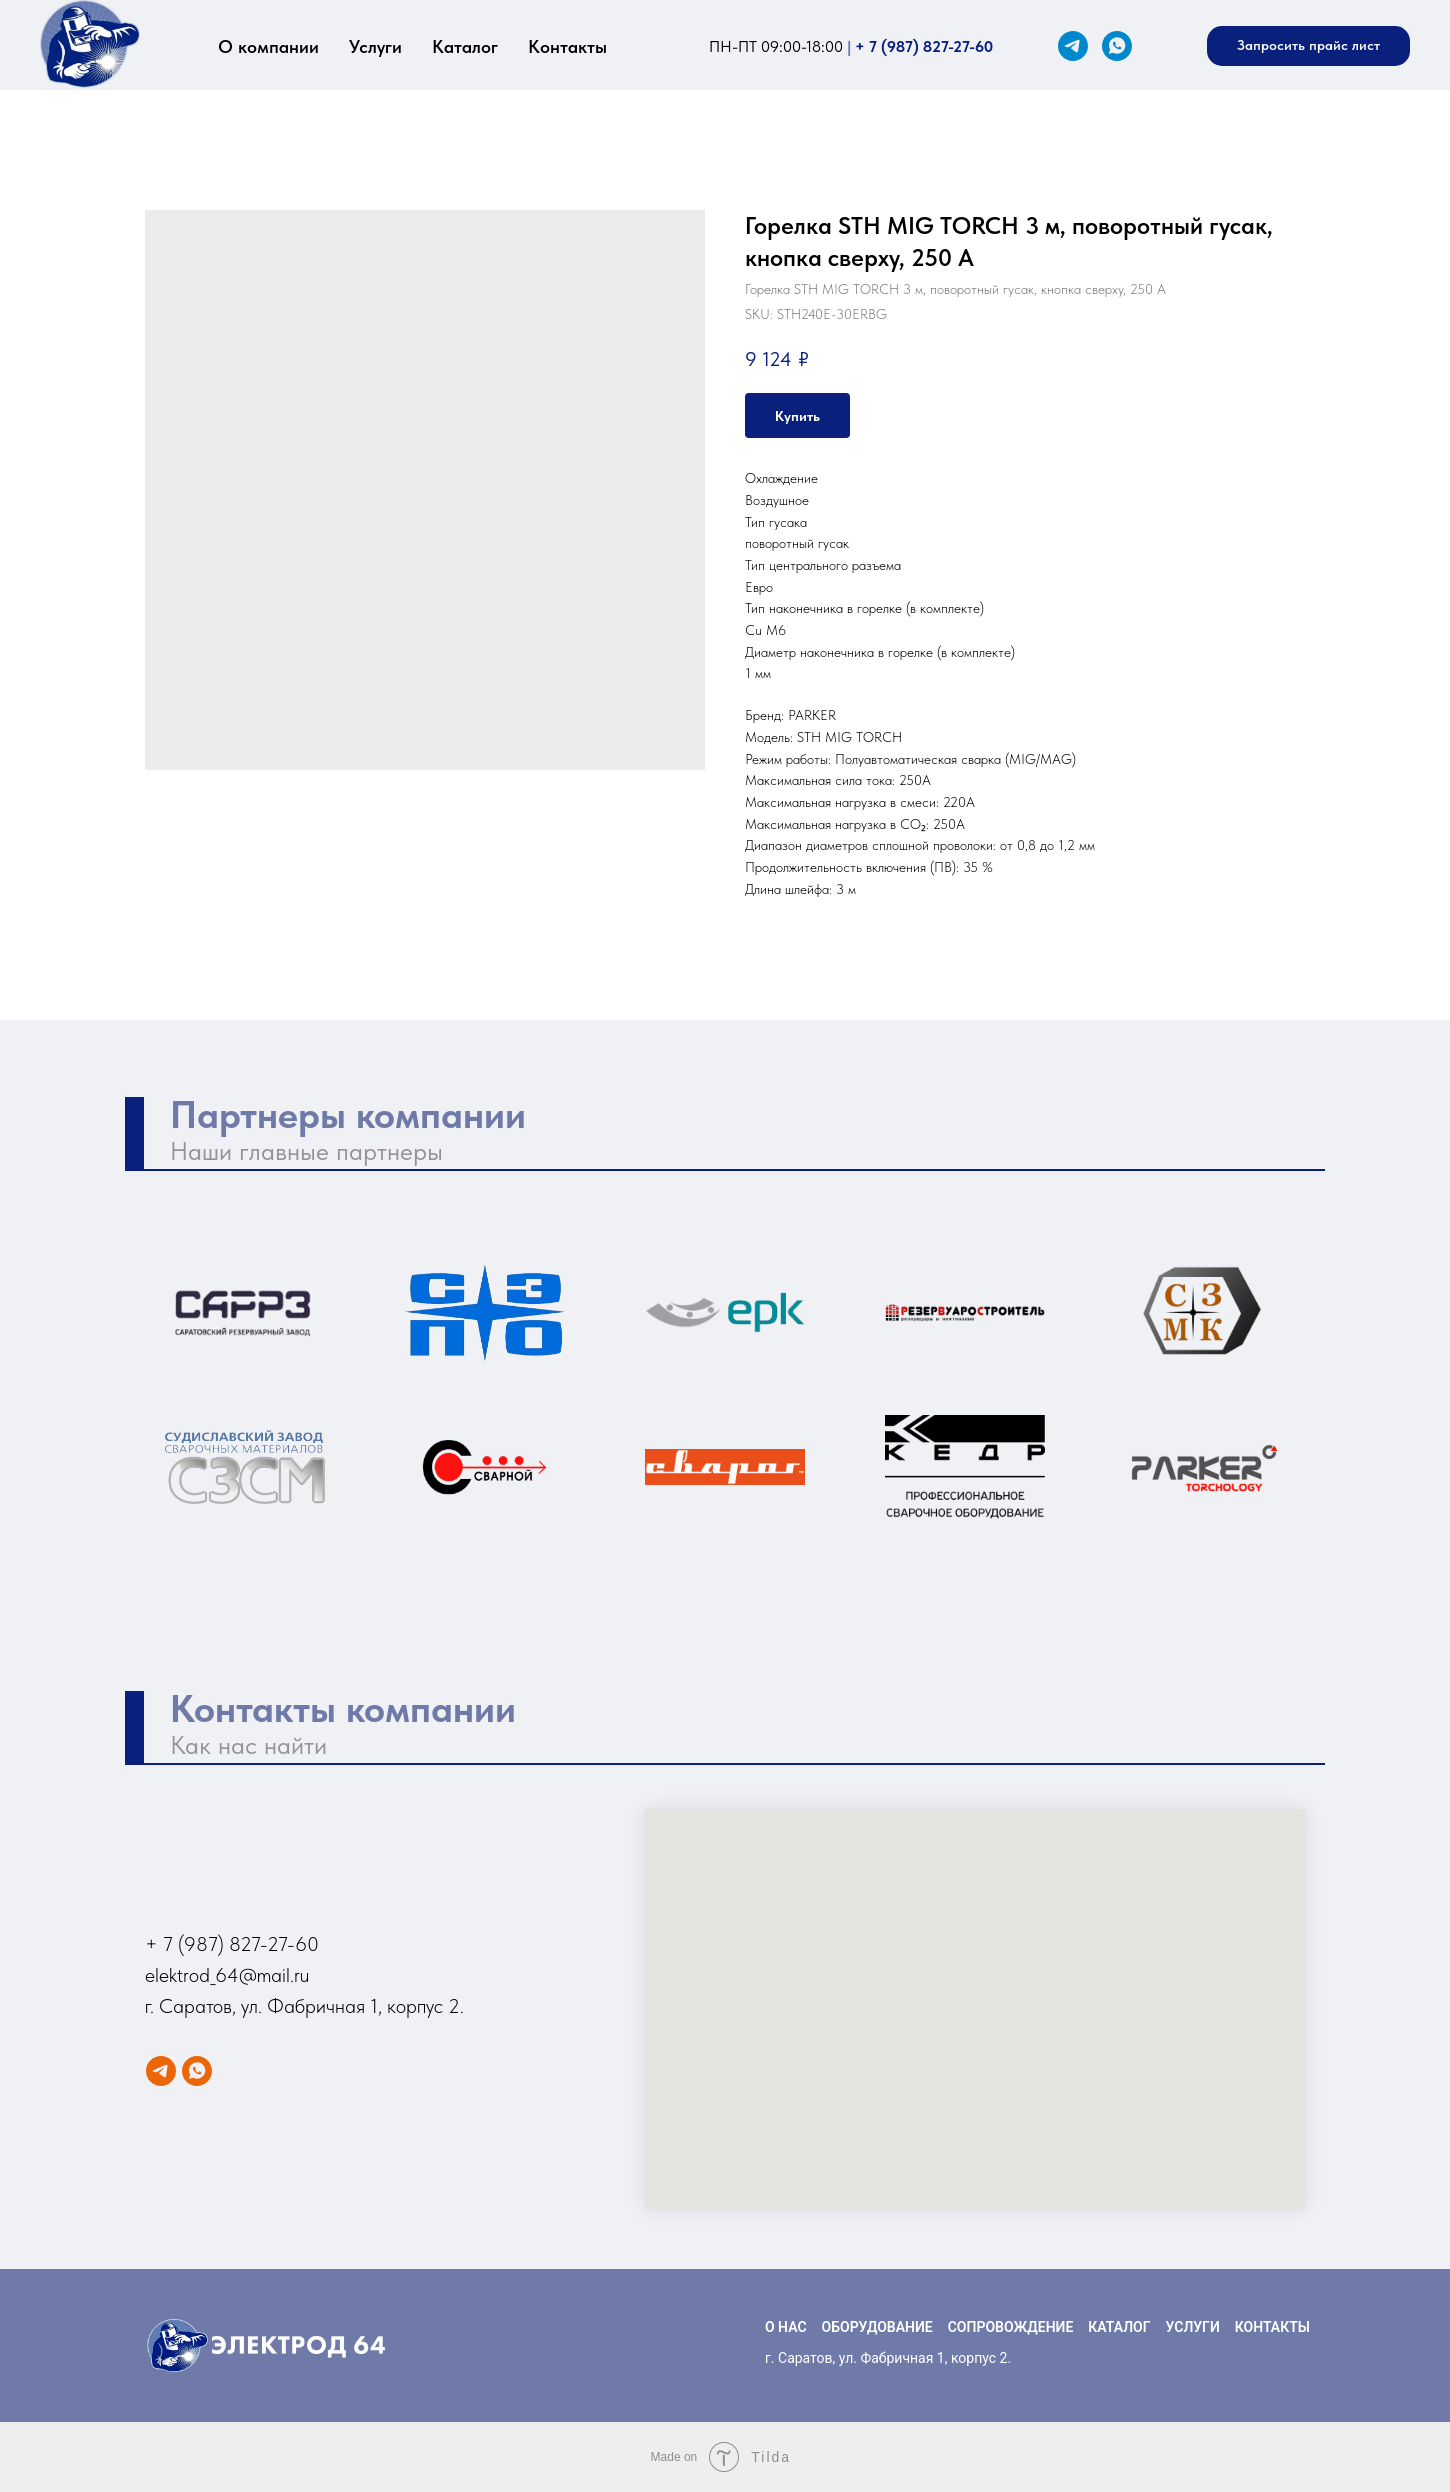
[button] (1308, 46)
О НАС (786, 2327)
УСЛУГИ (1193, 2327)
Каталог (465, 46)
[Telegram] (1073, 46)
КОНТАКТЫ (1272, 2327)
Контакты (567, 46)
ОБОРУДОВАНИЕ (877, 2327)
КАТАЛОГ (1119, 2327)
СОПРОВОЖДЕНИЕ (1011, 2327)
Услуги (375, 46)
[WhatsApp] (1117, 46)
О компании (268, 46)
